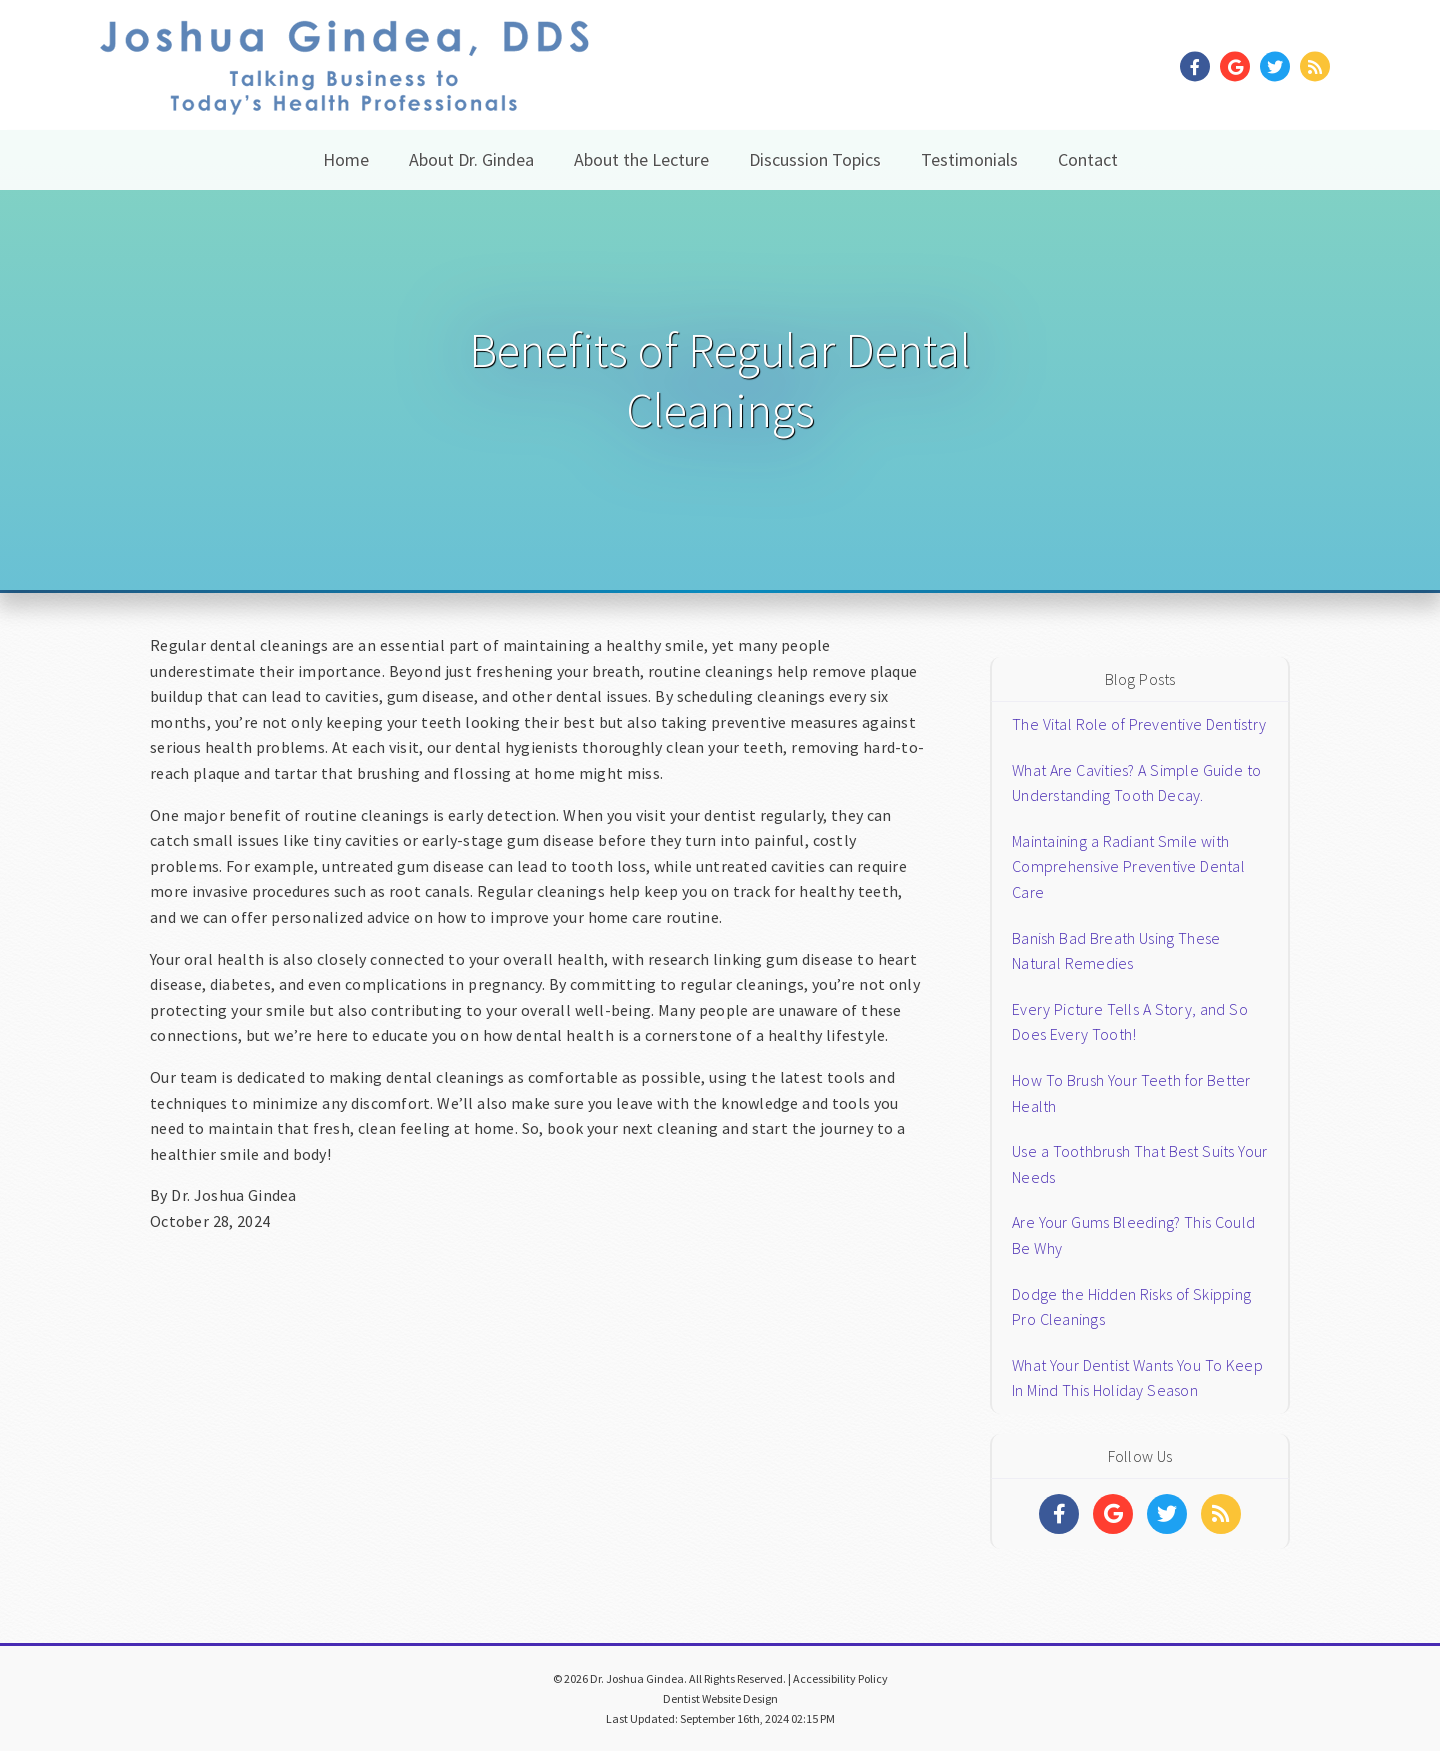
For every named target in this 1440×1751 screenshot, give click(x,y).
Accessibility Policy (840, 1678)
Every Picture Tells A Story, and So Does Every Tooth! (1130, 1022)
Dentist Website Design (720, 1698)
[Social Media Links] (1059, 1514)
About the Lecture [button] (641, 159)
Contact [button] (1088, 159)
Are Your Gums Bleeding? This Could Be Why (1133, 1235)
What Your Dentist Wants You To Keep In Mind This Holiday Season (1137, 1378)
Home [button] (346, 159)
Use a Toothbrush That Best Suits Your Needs (1139, 1164)
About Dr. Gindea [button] (471, 159)
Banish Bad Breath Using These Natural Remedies (1116, 951)
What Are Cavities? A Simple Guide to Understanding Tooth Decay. (1136, 783)
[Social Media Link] (1200, 67)
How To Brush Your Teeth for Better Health (1131, 1093)
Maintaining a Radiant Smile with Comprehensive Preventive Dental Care (1128, 866)
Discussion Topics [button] (815, 159)
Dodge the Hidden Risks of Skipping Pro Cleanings (1131, 1307)
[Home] (344, 89)
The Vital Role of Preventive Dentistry (1139, 724)
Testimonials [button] (969, 159)
